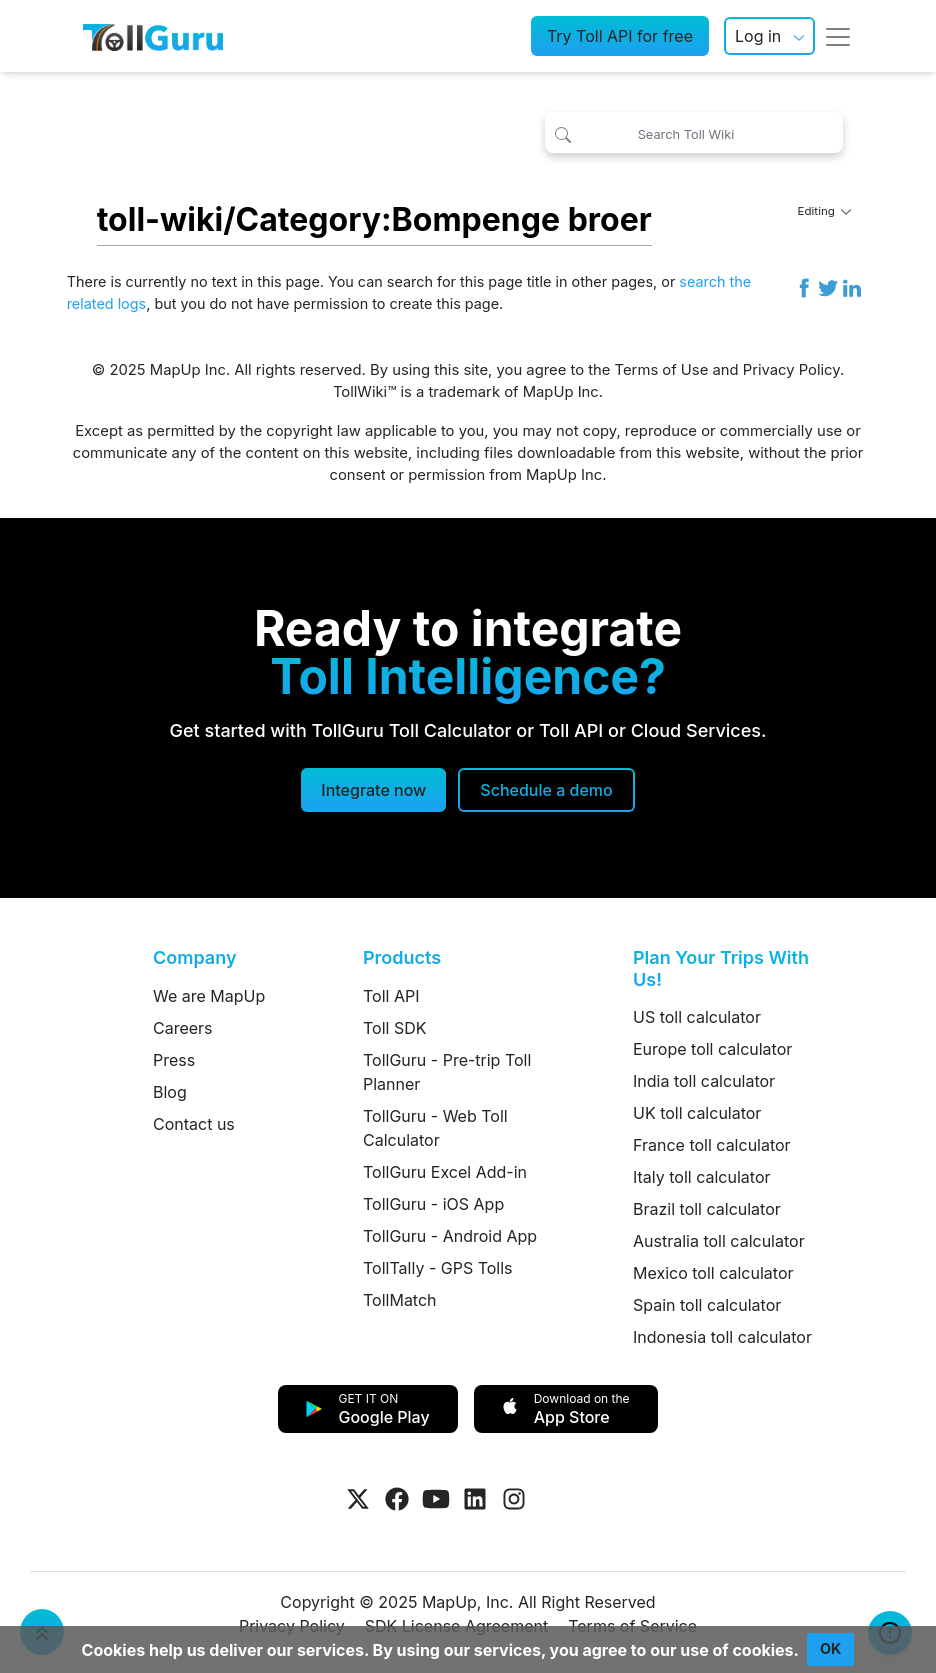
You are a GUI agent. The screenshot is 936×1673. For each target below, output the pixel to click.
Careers (183, 1028)
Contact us (194, 1124)
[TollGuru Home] (153, 36)
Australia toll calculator (719, 1241)
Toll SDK (394, 1028)
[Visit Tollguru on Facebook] (397, 1499)
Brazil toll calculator (707, 1209)
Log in (758, 36)
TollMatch (400, 1300)
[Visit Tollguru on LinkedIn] (475, 1499)
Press (174, 1060)
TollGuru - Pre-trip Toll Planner (447, 1072)
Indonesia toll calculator (722, 1337)
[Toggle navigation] (838, 36)
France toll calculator (712, 1145)
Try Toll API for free (620, 36)
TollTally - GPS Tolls (438, 1268)
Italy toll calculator (702, 1177)
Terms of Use (662, 370)
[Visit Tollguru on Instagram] (514, 1499)
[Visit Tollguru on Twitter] (358, 1499)
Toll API (391, 996)
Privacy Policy (791, 370)
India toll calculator (704, 1081)
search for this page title (469, 281)
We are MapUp (209, 996)
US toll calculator (697, 1017)
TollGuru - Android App (450, 1236)
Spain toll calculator (707, 1305)
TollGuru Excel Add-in (445, 1172)
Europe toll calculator (712, 1049)
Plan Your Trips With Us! (721, 968)
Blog (170, 1092)
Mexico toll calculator (713, 1273)
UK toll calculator (697, 1113)
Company (194, 957)
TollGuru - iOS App (433, 1204)
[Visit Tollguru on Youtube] (436, 1499)
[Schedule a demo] (546, 790)
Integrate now (373, 790)
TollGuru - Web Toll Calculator (435, 1128)
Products (402, 957)
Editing (825, 211)
